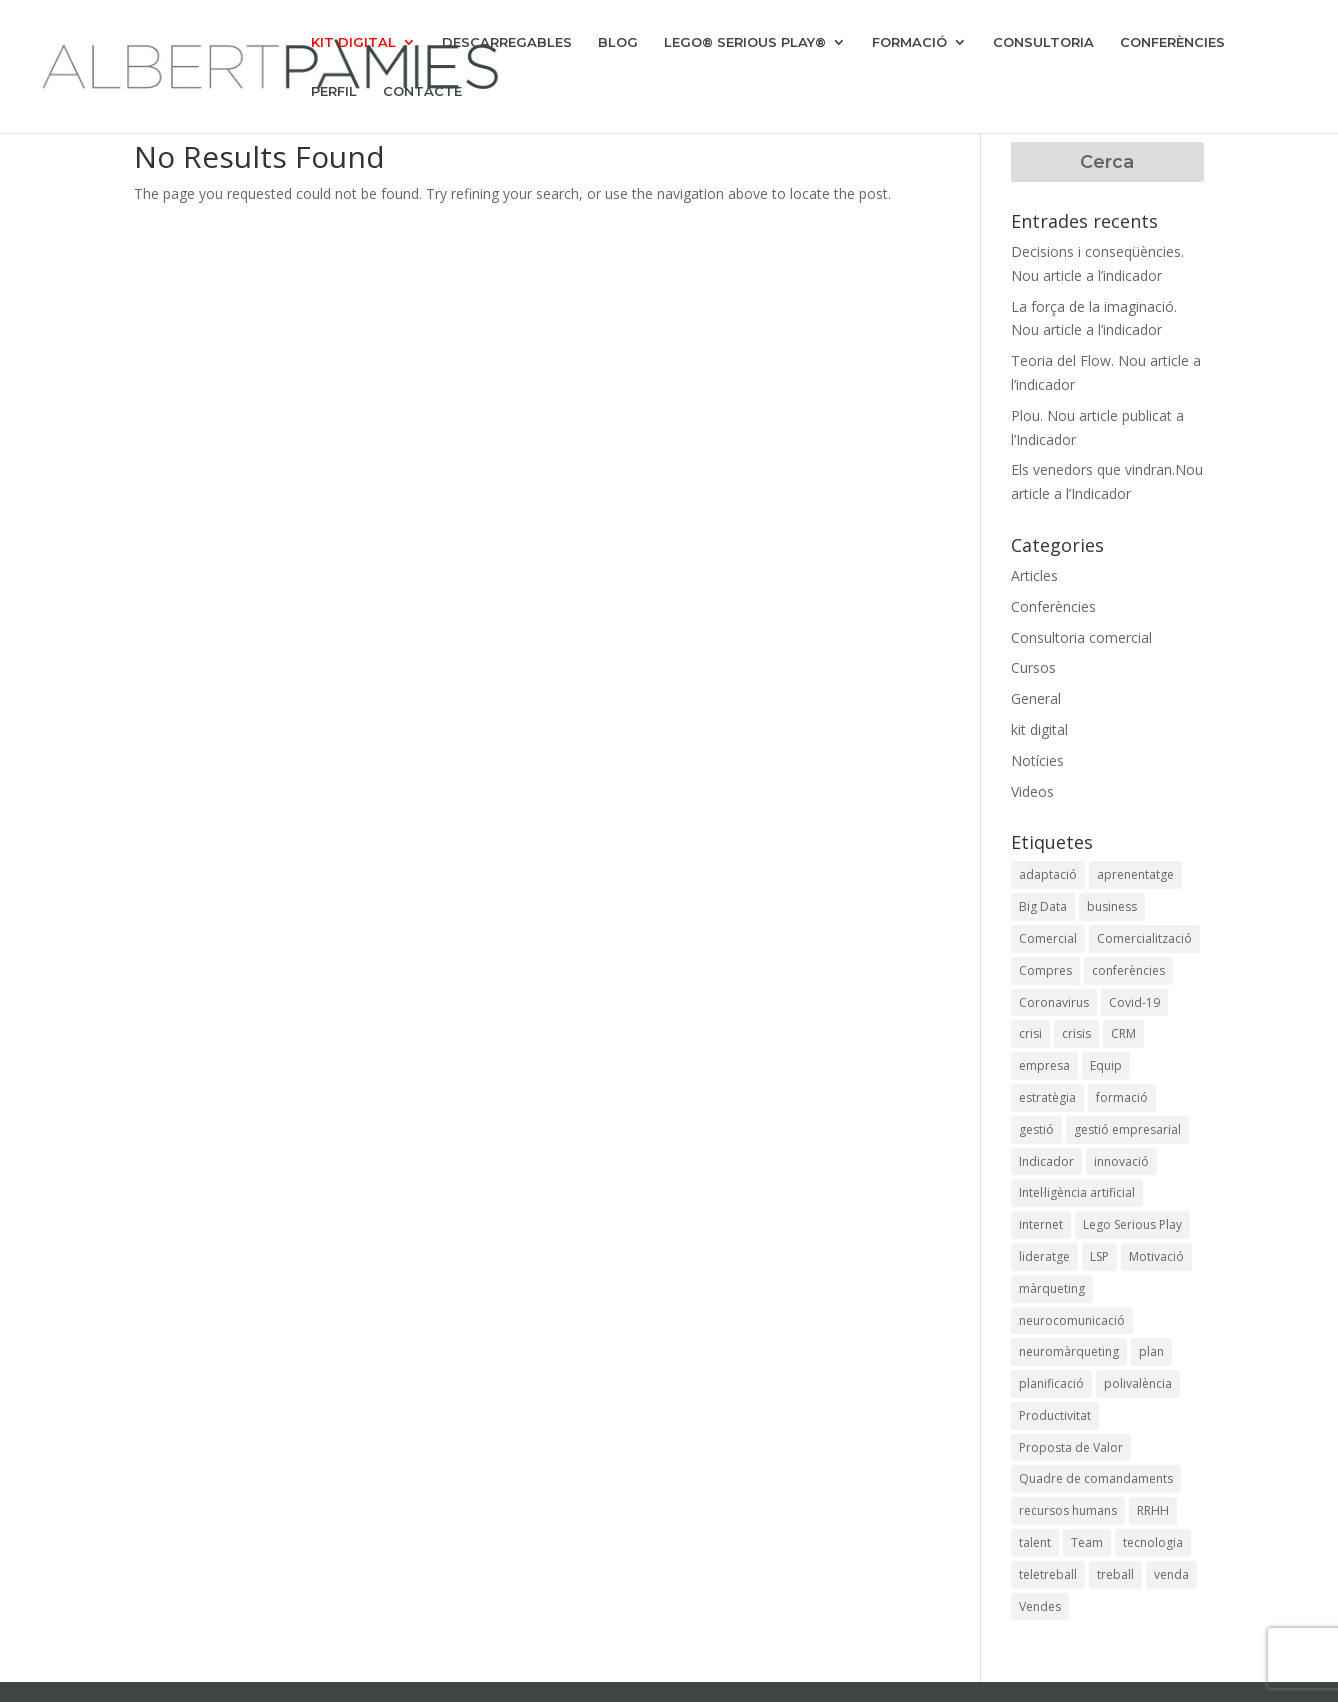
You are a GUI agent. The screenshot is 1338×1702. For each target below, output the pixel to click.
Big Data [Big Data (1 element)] (1043, 906)
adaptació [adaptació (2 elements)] (1048, 874)
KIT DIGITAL (353, 42)
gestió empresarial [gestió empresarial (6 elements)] (1127, 1129)
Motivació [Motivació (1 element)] (1156, 1256)
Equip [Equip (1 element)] (1106, 1065)
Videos (1032, 791)
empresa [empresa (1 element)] (1044, 1065)
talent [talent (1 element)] (1035, 1542)
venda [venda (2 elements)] (1171, 1574)
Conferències (1053, 606)
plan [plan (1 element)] (1151, 1351)
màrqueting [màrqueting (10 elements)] (1052, 1288)
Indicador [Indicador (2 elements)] (1046, 1161)
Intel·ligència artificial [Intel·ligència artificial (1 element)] (1077, 1192)
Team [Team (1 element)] (1087, 1542)
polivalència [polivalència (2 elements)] (1138, 1383)
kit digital (1039, 729)
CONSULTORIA (1043, 42)
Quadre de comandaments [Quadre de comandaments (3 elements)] (1096, 1478)
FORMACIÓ (909, 42)
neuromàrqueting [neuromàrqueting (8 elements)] (1069, 1351)
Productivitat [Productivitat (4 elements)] (1055, 1415)
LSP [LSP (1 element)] (1099, 1256)
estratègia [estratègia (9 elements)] (1047, 1097)
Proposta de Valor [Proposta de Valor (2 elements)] (1071, 1447)
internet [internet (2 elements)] (1041, 1224)
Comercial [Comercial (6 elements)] (1048, 938)
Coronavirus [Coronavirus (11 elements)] (1054, 1002)
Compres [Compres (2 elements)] (1045, 970)
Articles (1034, 575)
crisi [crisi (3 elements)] (1030, 1033)
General (1036, 698)
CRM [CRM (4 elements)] (1123, 1033)
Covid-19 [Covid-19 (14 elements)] (1134, 1002)
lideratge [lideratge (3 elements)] (1044, 1256)
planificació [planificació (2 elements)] (1051, 1383)
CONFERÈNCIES (1172, 42)
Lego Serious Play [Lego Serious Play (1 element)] (1132, 1224)
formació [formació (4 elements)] (1122, 1097)
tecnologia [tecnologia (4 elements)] (1153, 1542)
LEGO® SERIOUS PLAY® (745, 42)
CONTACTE (422, 91)
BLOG (618, 42)
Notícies (1037, 760)
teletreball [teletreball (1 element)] (1048, 1574)
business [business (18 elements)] (1112, 906)
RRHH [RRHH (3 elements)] (1153, 1510)
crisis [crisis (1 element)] (1076, 1033)
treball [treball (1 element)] (1115, 1574)
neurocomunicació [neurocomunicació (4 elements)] (1072, 1320)
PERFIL (334, 91)
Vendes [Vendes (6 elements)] (1040, 1606)
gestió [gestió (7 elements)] (1036, 1129)
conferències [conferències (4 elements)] (1128, 970)
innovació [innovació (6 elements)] (1121, 1161)
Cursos (1033, 667)
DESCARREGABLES (507, 42)
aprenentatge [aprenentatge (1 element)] (1135, 874)
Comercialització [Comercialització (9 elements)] (1144, 938)
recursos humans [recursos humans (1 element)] (1068, 1510)
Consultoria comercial (1081, 637)
